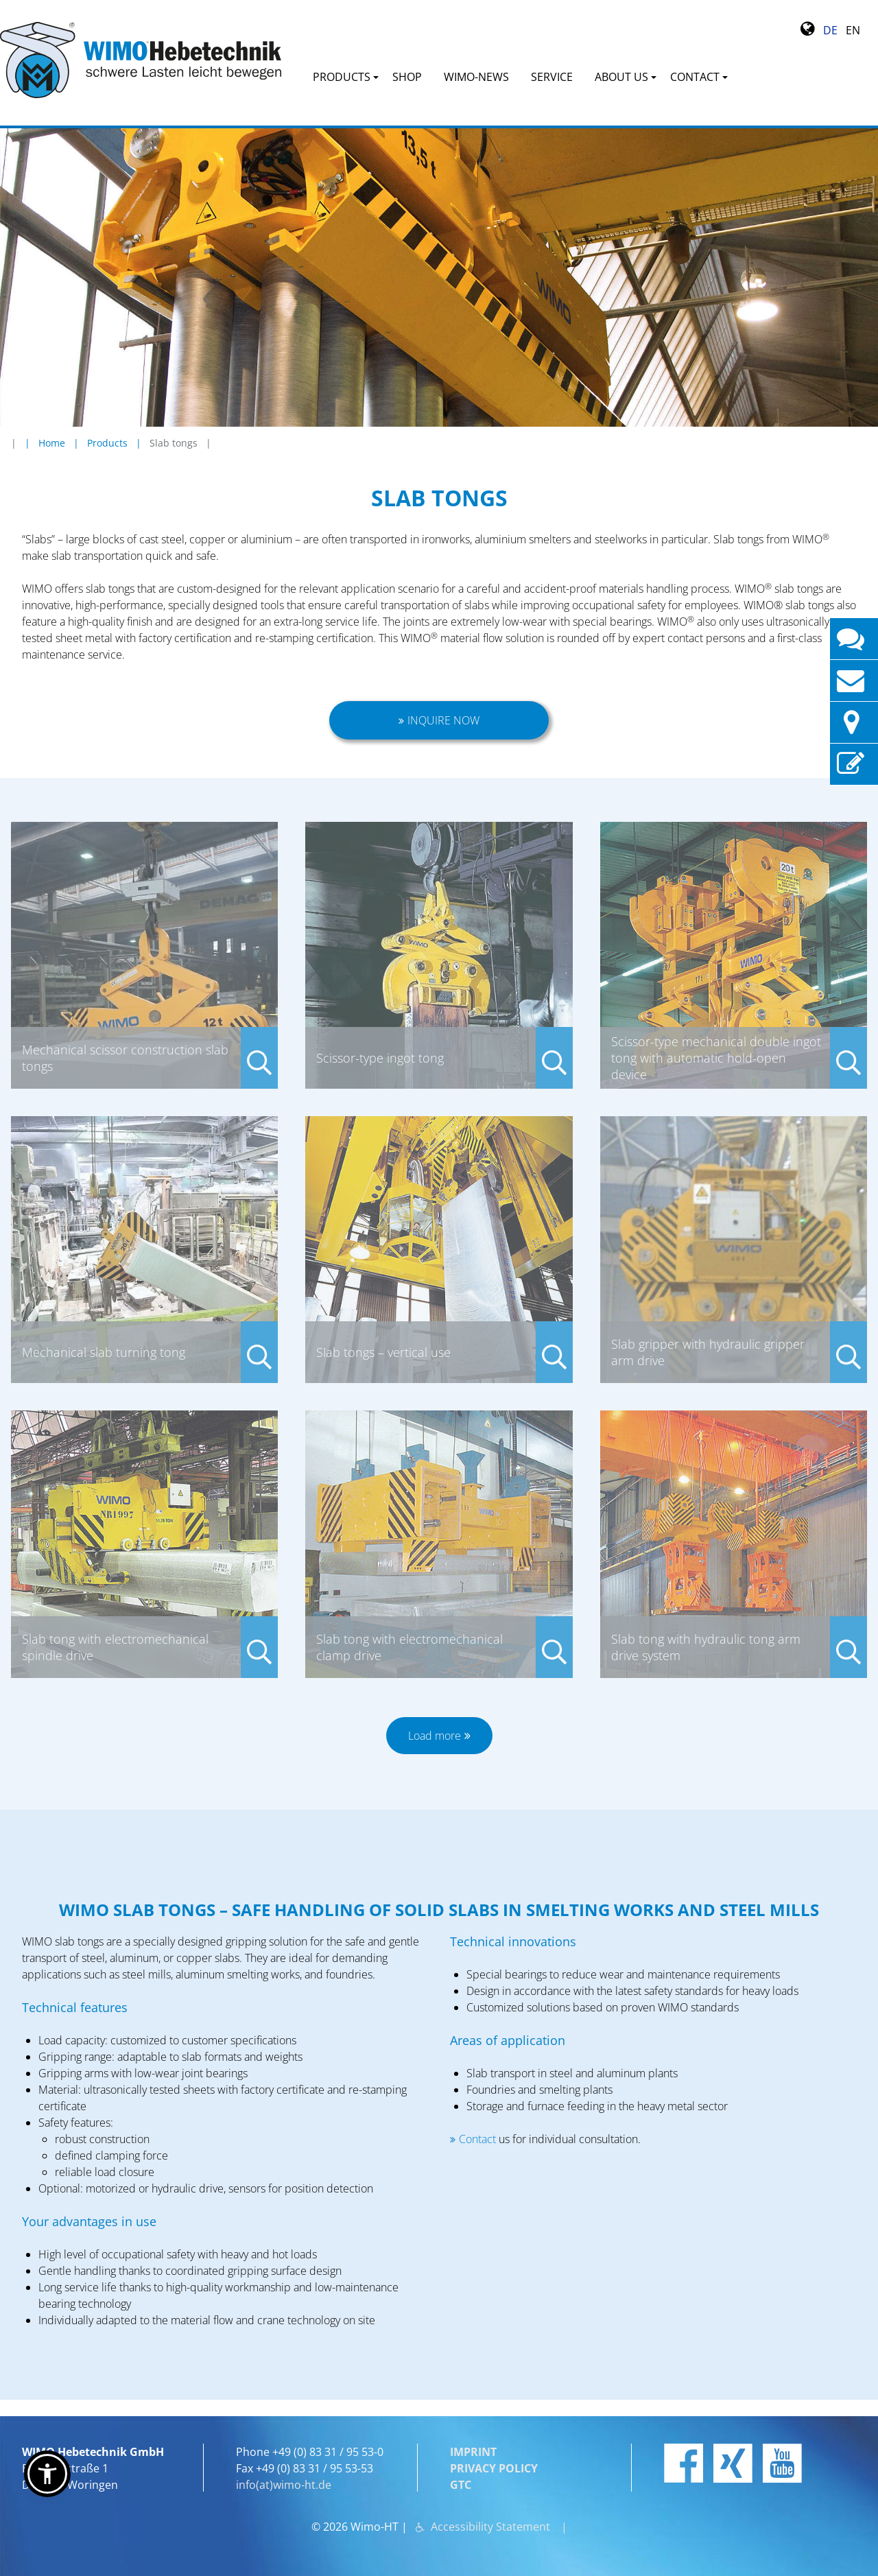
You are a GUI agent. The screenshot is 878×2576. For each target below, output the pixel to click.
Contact (479, 2139)
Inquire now (443, 720)
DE (830, 30)
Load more (434, 1735)
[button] (47, 2474)
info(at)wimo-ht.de (283, 2484)
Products (107, 442)
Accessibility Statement (490, 2526)
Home (51, 442)
